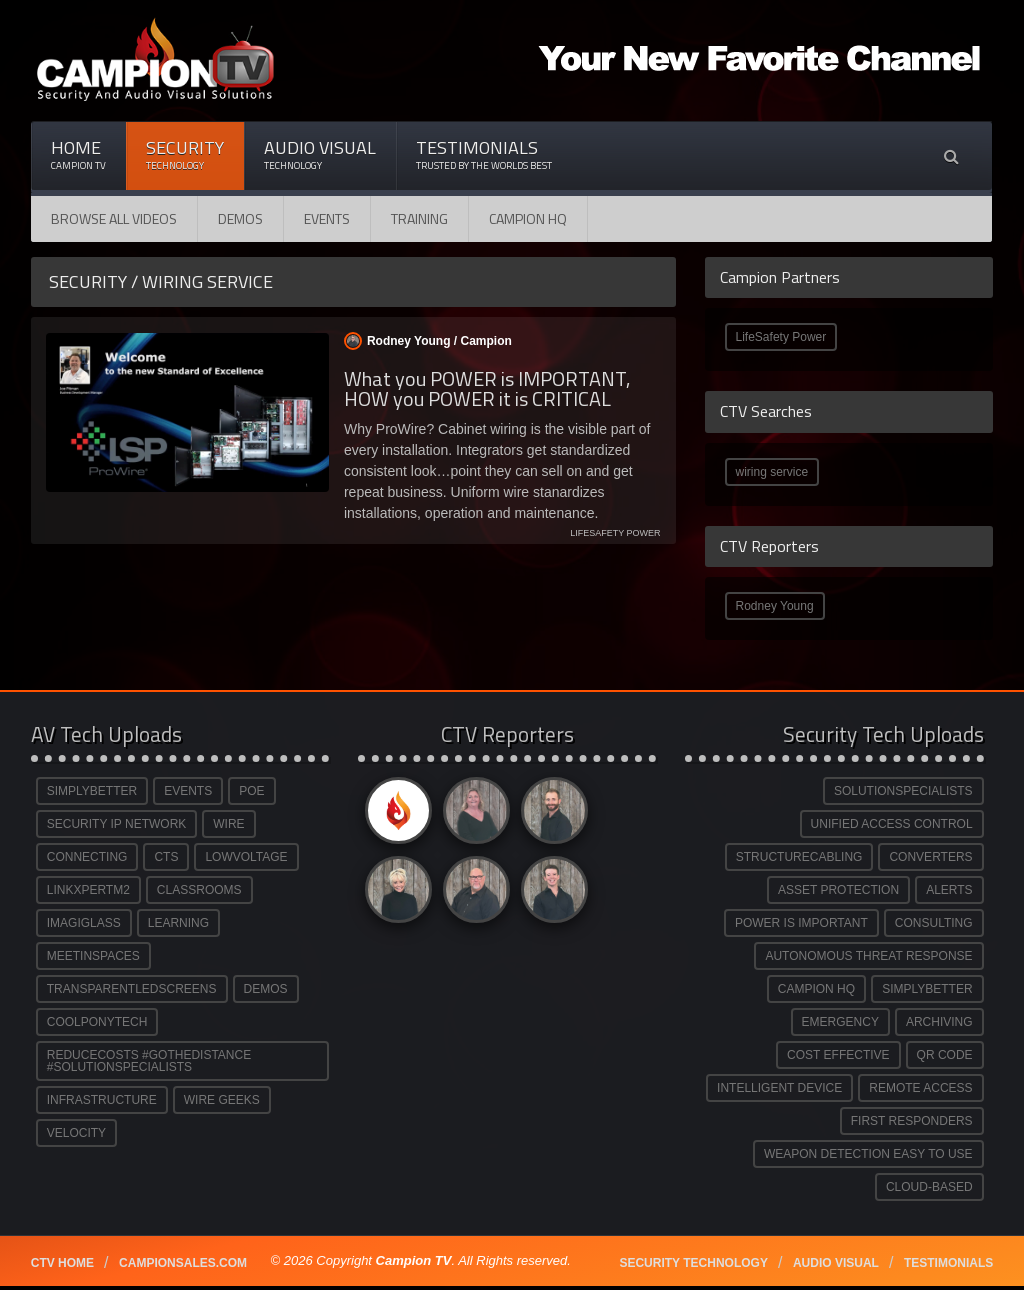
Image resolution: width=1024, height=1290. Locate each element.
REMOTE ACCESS (920, 1088)
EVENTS (188, 791)
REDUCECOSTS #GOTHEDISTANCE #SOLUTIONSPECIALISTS (149, 1061)
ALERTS (949, 890)
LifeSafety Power (781, 337)
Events (327, 218)
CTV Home (62, 1263)
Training (419, 218)
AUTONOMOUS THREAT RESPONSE (868, 956)
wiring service (772, 472)
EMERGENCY (840, 1022)
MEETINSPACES (93, 956)
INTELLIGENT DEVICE (779, 1088)
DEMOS (266, 989)
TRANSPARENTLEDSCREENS (132, 989)
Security (185, 154)
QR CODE (945, 1055)
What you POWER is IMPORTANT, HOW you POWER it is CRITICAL (487, 388)
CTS (166, 857)
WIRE (228, 824)
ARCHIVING (939, 1022)
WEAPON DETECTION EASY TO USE (868, 1154)
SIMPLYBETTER (92, 791)
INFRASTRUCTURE (102, 1100)
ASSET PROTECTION (838, 890)
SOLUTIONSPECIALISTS (903, 791)
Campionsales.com (183, 1263)
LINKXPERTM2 (88, 890)
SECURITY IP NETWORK (117, 824)
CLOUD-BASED (929, 1187)
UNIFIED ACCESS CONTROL (892, 824)
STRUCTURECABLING (799, 857)
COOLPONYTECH (97, 1022)
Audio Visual (320, 154)
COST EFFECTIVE (838, 1055)
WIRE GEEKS (222, 1100)
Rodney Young (775, 606)
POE (251, 791)
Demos (240, 218)
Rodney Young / (428, 341)
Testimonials (484, 154)
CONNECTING (87, 857)
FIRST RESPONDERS (912, 1121)
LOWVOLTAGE (246, 857)
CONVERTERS (930, 857)
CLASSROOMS (199, 890)
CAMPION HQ (528, 218)
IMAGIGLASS (84, 923)
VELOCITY (76, 1133)
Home (78, 154)
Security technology (693, 1263)
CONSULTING (934, 923)
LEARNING (178, 923)
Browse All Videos (114, 218)
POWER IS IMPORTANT (801, 923)
